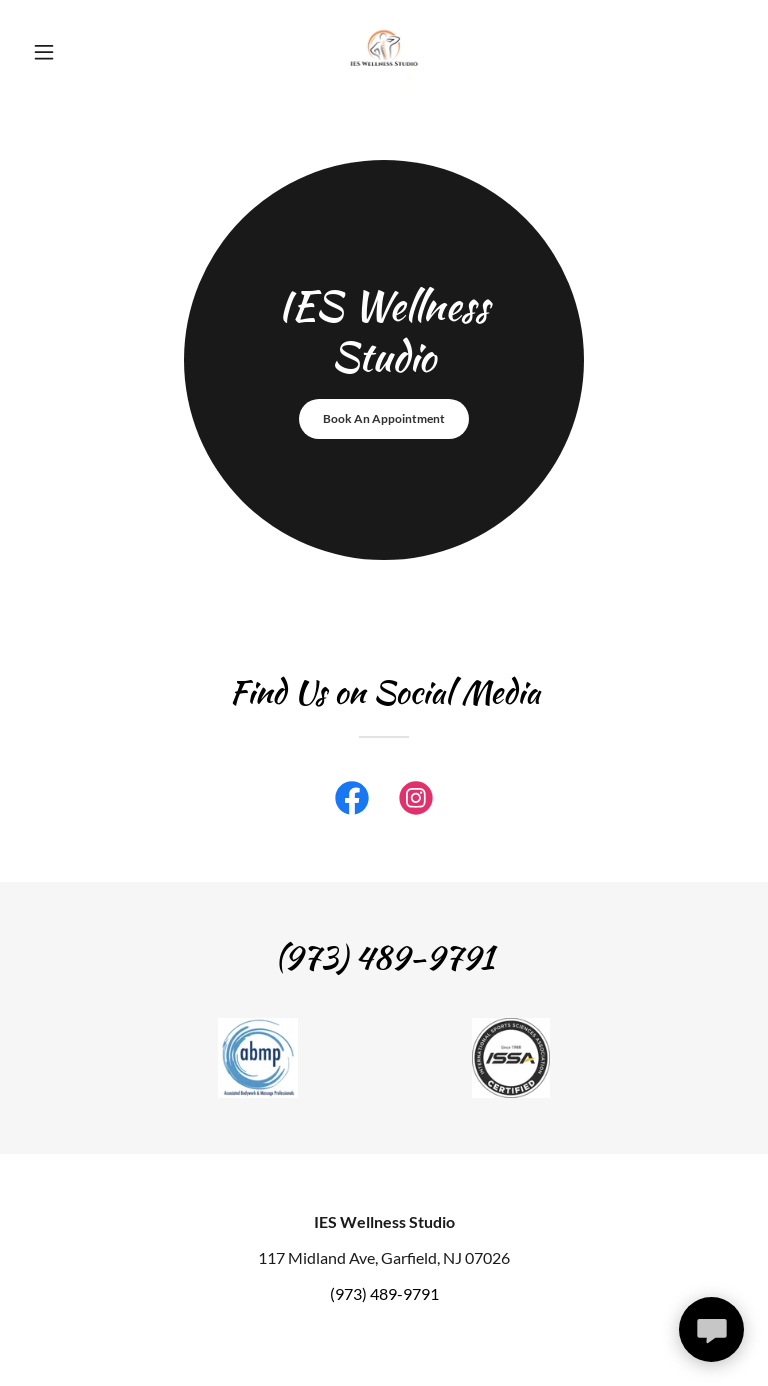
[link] (384, 52)
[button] (78, 52)
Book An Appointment (384, 418)
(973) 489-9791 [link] (384, 1293)
